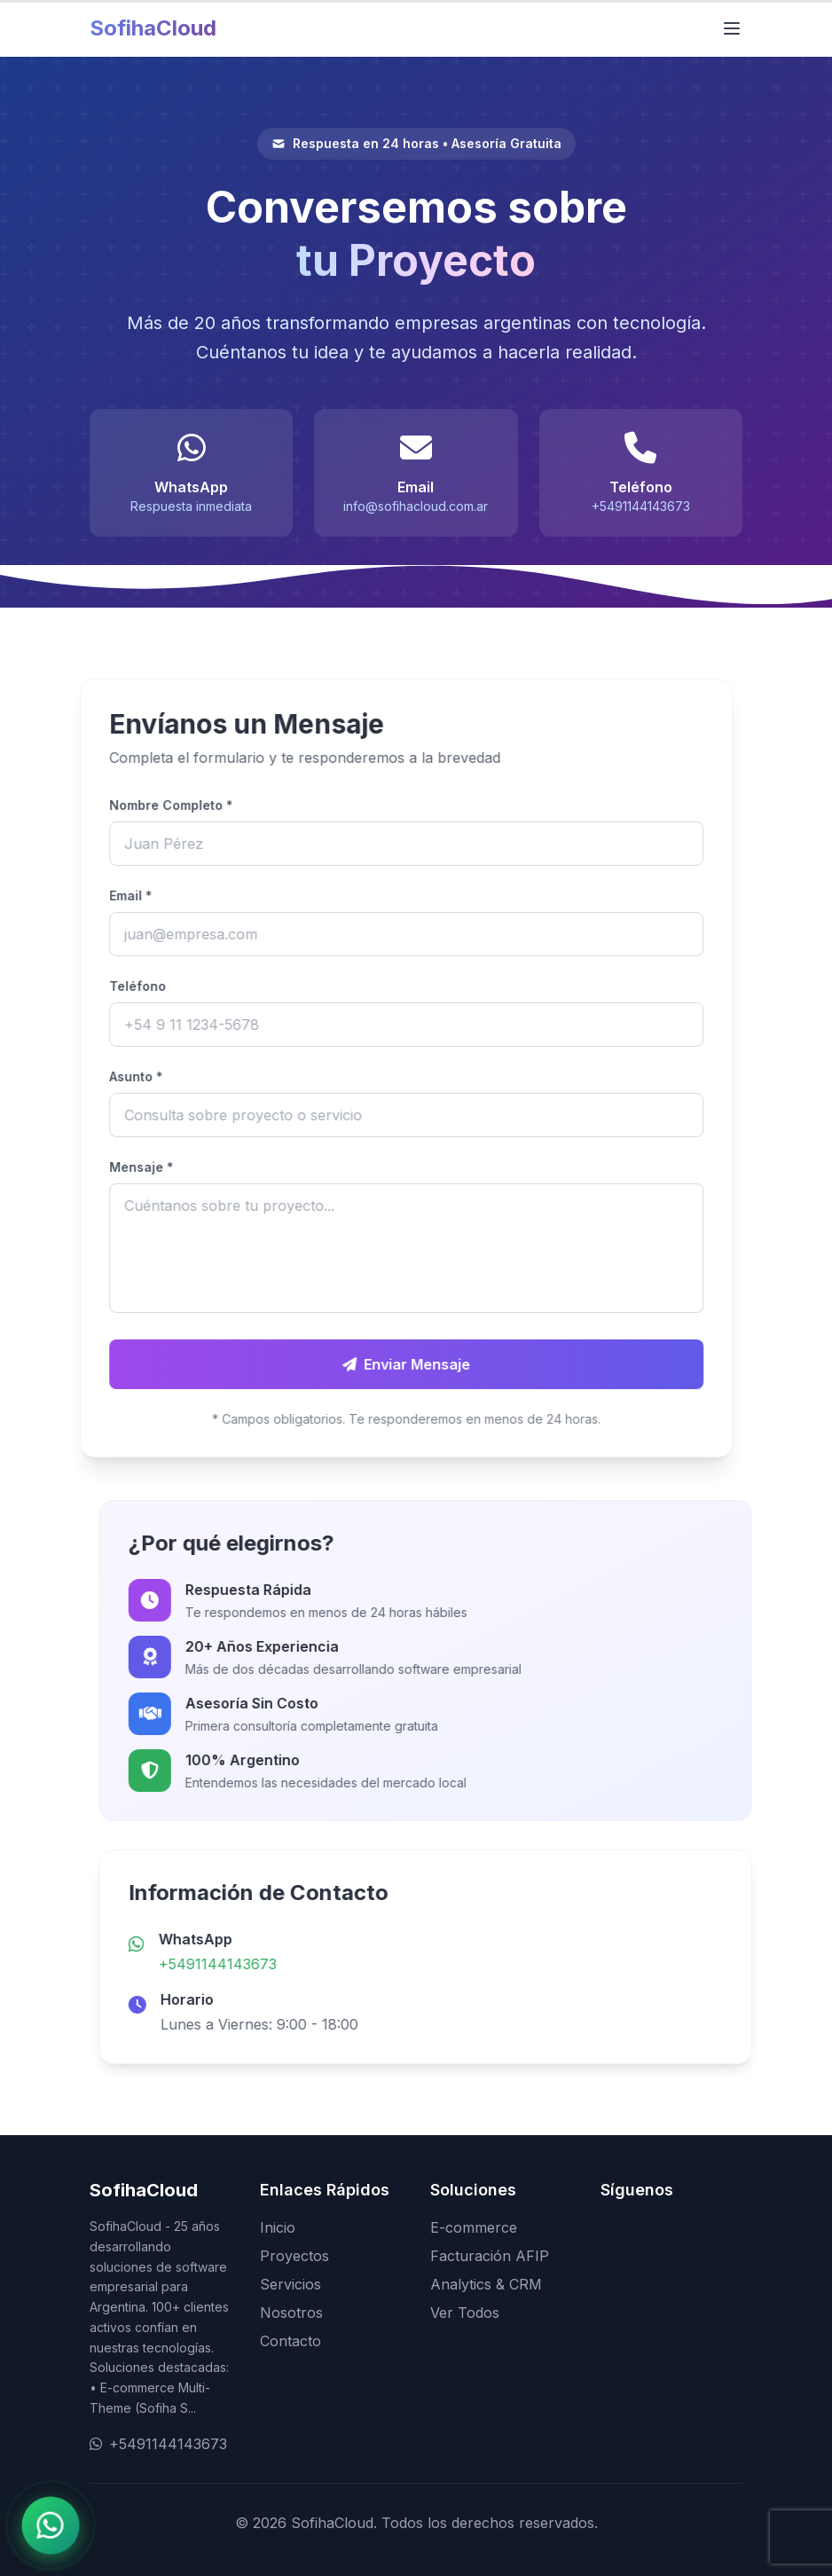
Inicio (277, 2227)
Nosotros (291, 2312)
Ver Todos (464, 2312)
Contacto (290, 2341)
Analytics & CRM (486, 2284)
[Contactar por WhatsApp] (50, 2525)
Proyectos (294, 2256)
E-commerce (473, 2227)
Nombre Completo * (94, 805)
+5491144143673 (294, 1964)
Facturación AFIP (489, 2256)
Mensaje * (65, 1166)
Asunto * (59, 1076)
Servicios (290, 2284)
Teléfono (61, 985)
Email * (54, 895)
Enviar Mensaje (330, 1364)
